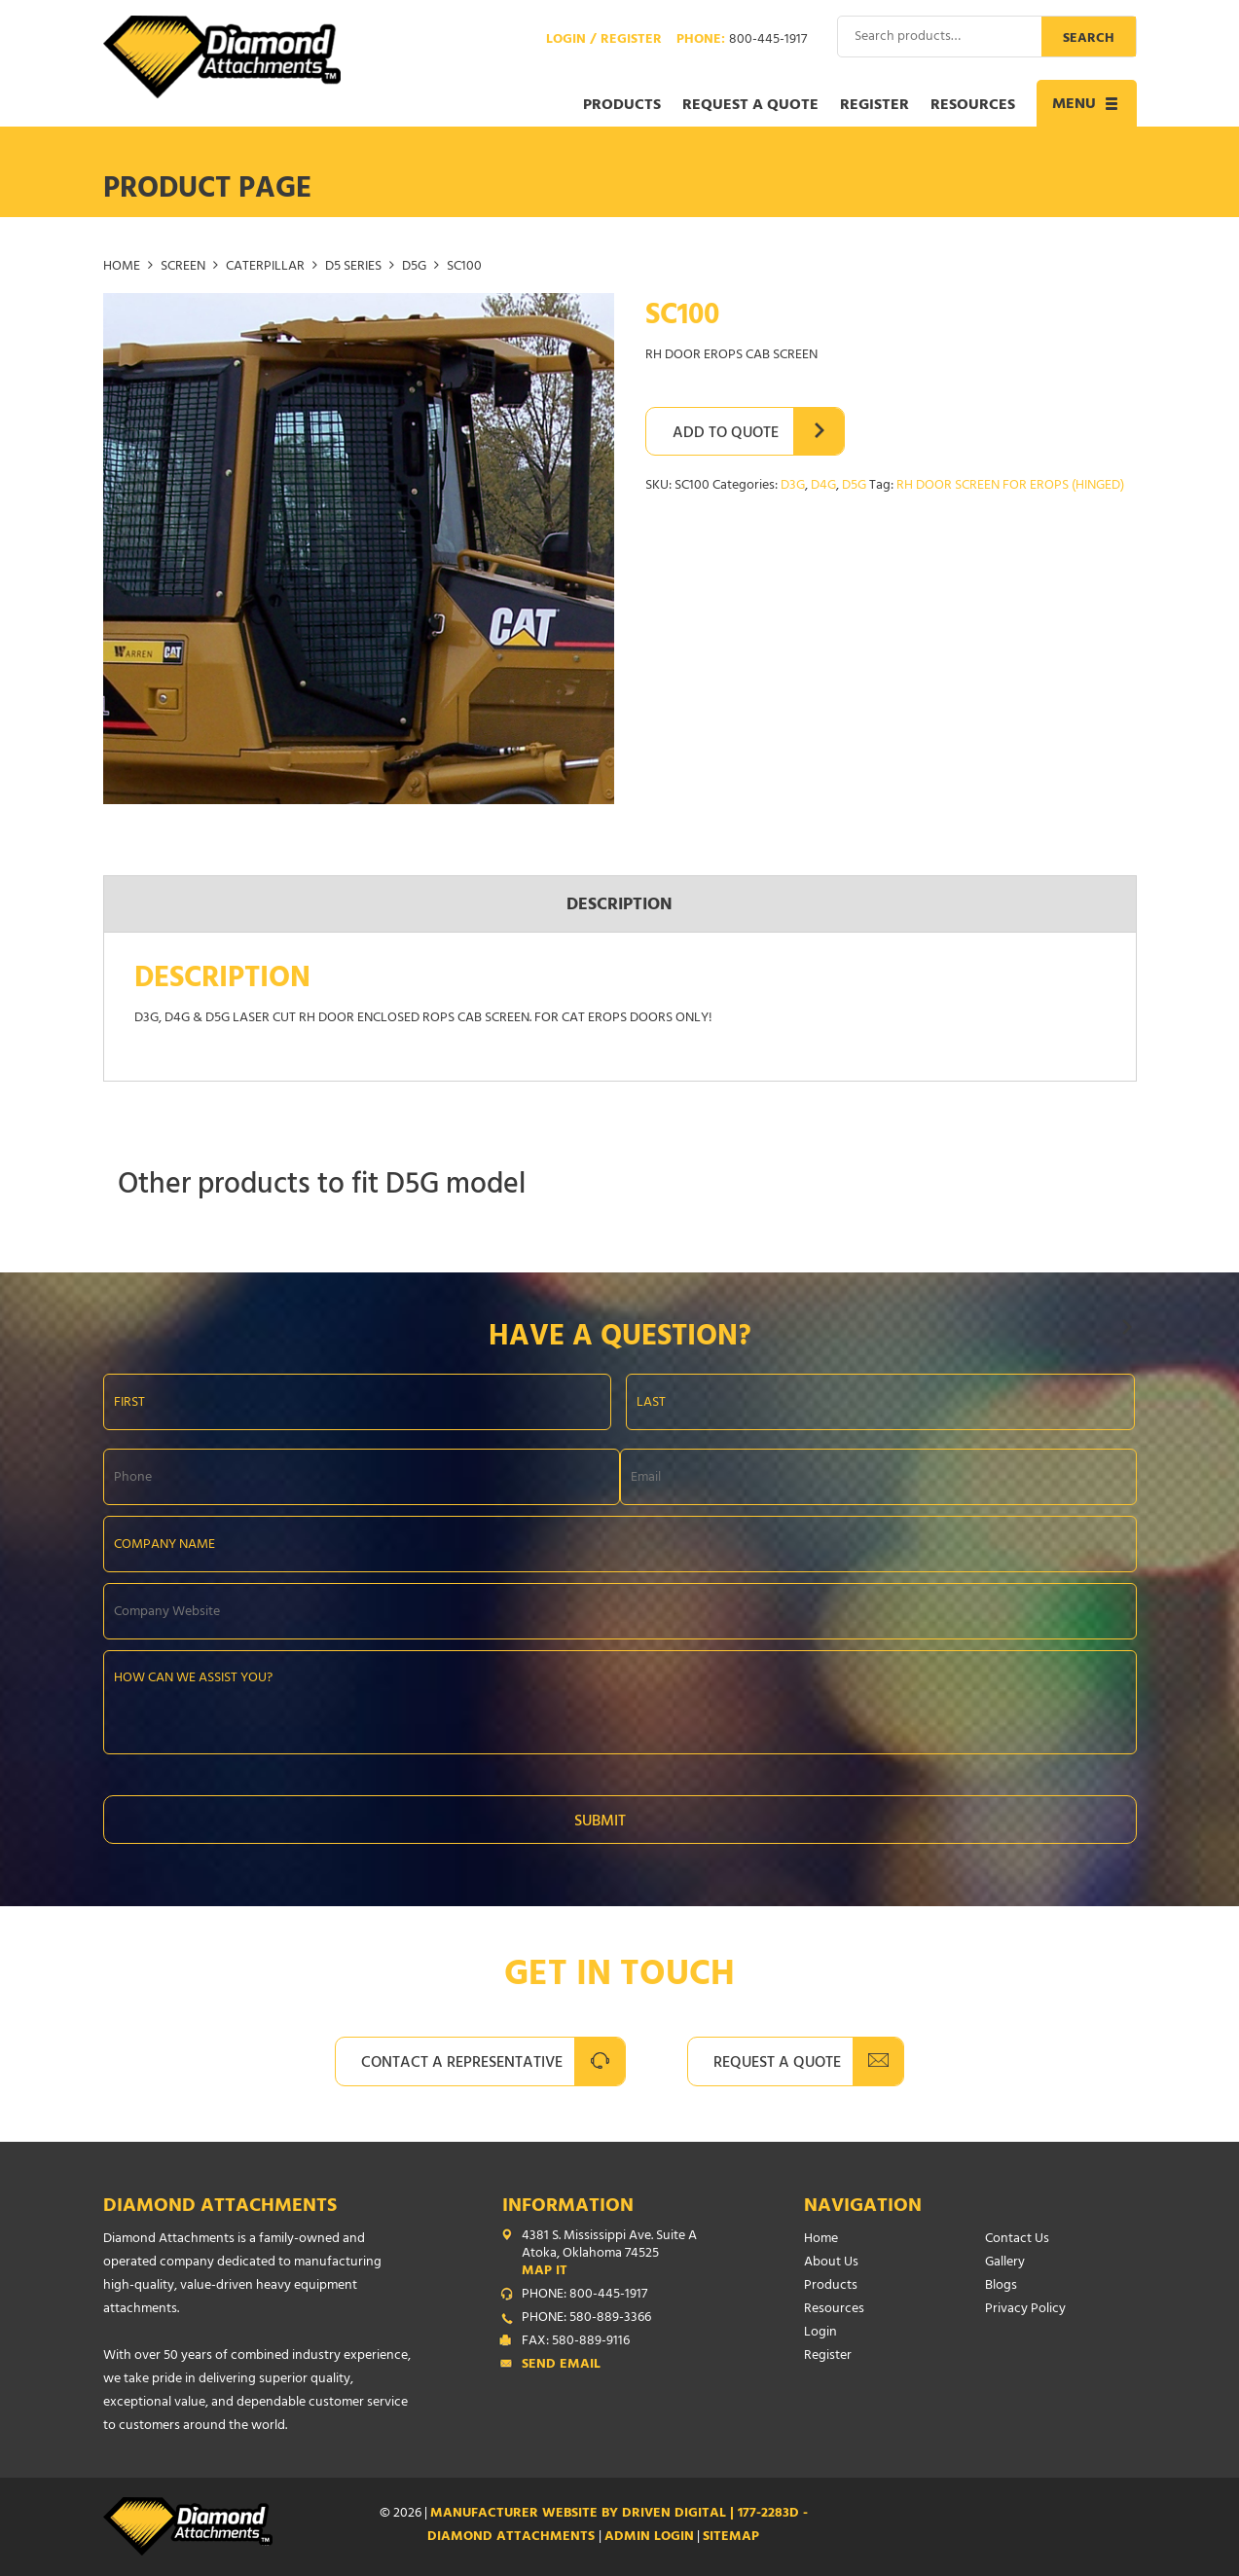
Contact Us (1017, 2239)
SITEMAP (731, 2537)
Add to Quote (726, 434)
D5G (414, 267)
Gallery (1005, 2263)
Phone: (741, 41)
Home (121, 267)
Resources (972, 106)
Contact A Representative (462, 2064)
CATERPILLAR (265, 267)
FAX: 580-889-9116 (576, 2342)
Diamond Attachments (220, 2208)
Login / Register (604, 41)
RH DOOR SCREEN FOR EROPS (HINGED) (1010, 486)
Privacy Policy (1025, 2310)
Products (622, 106)
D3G (793, 486)
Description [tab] (619, 906)
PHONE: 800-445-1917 (584, 2295)
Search (1088, 39)
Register (874, 106)
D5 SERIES (353, 267)
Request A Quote (777, 2064)
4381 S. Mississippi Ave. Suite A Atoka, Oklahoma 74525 (624, 2254)
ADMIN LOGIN (649, 2537)
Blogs (1001, 2286)
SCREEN (183, 267)
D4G (823, 486)
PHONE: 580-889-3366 (586, 2319)
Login (820, 2333)
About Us (831, 2263)
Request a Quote (750, 106)
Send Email (561, 2365)
